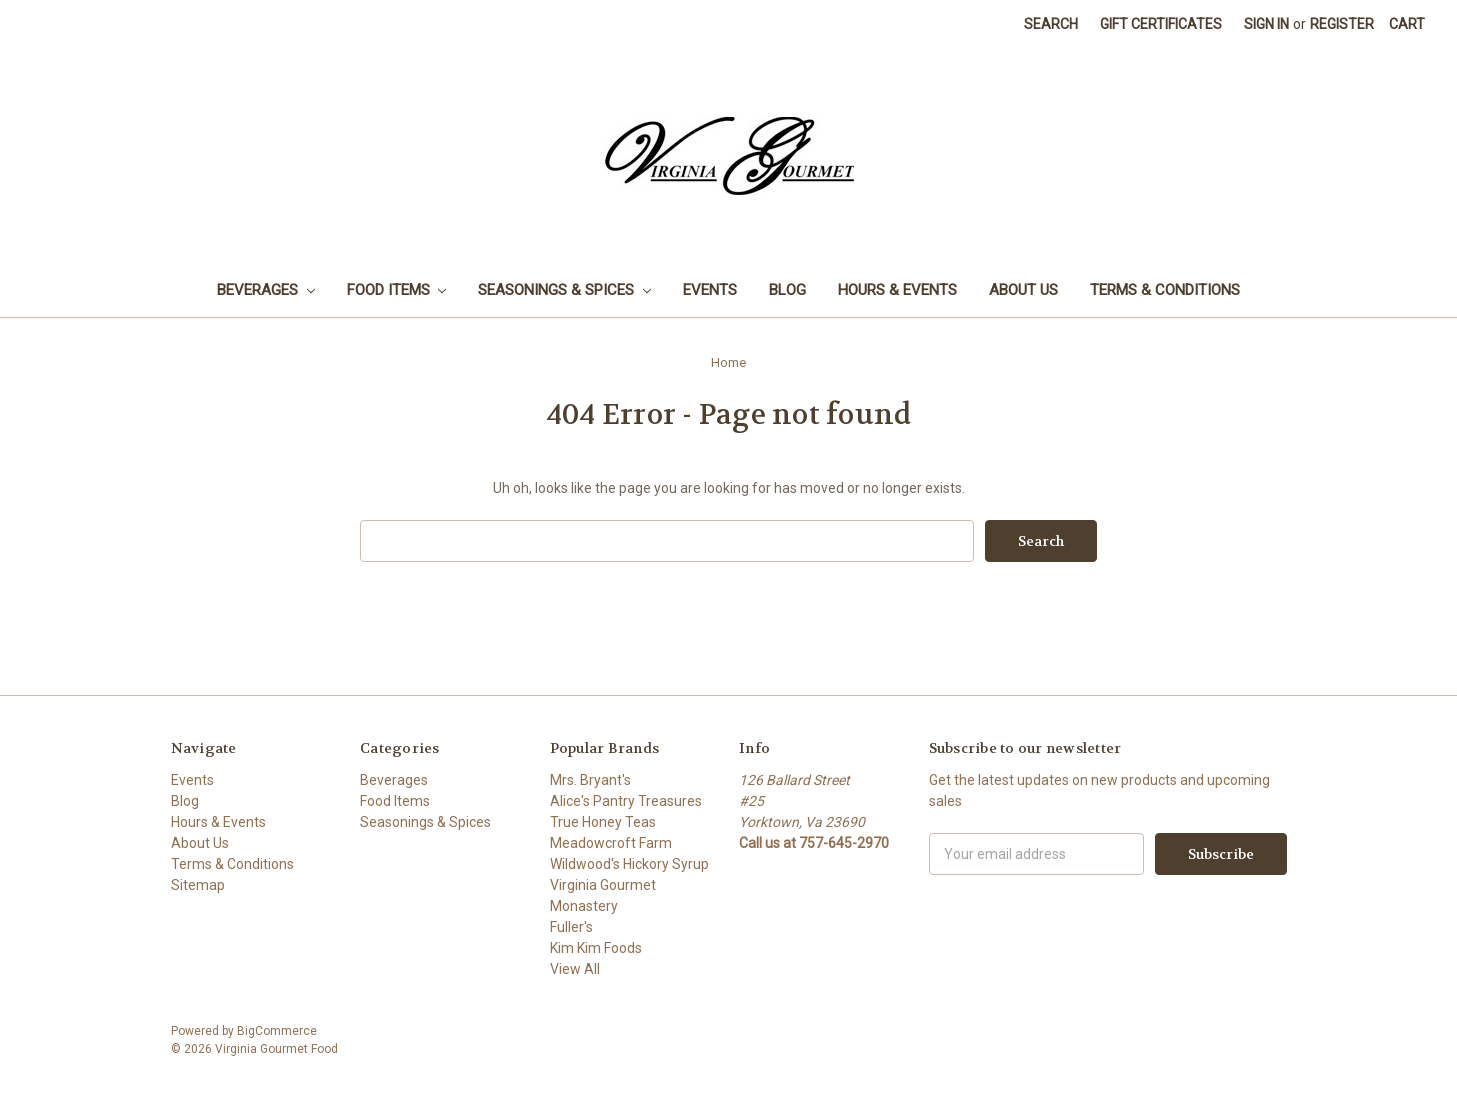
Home (728, 362)
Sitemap (198, 885)
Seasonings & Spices (564, 290)
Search (1051, 24)
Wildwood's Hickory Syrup (629, 864)
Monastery (584, 906)
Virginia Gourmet (603, 885)
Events (710, 290)
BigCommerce (277, 1031)
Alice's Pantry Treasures (626, 801)
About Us (1023, 290)
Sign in (1266, 24)
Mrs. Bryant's (590, 780)
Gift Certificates (1161, 24)
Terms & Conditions (1165, 290)
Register (1342, 24)
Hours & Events (897, 290)
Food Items (397, 290)
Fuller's (571, 927)
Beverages (266, 290)
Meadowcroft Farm (611, 843)
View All (575, 969)
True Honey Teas (603, 822)
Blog (787, 290)
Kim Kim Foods (596, 948)
